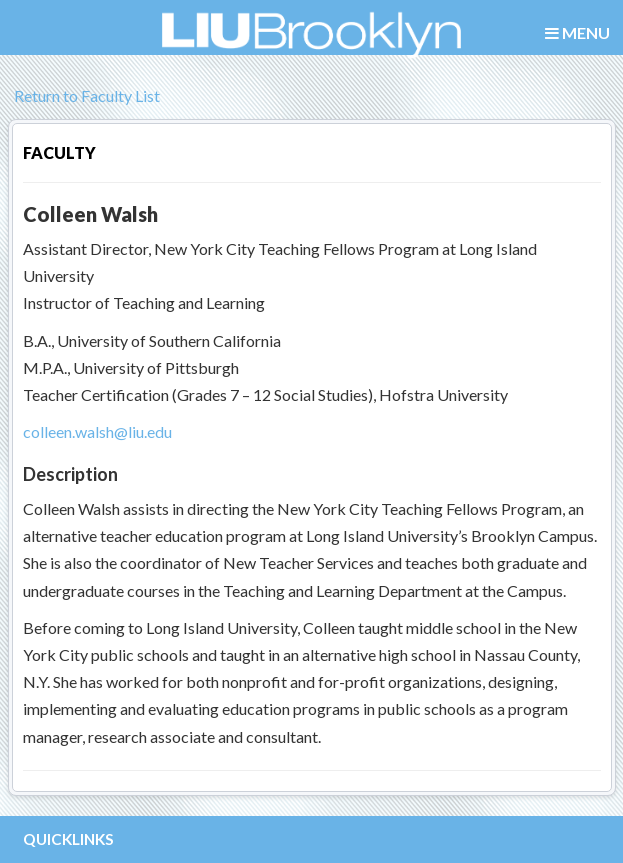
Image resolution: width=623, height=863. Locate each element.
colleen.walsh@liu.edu (97, 431)
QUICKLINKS (68, 839)
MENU (577, 33)
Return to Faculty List (84, 95)
